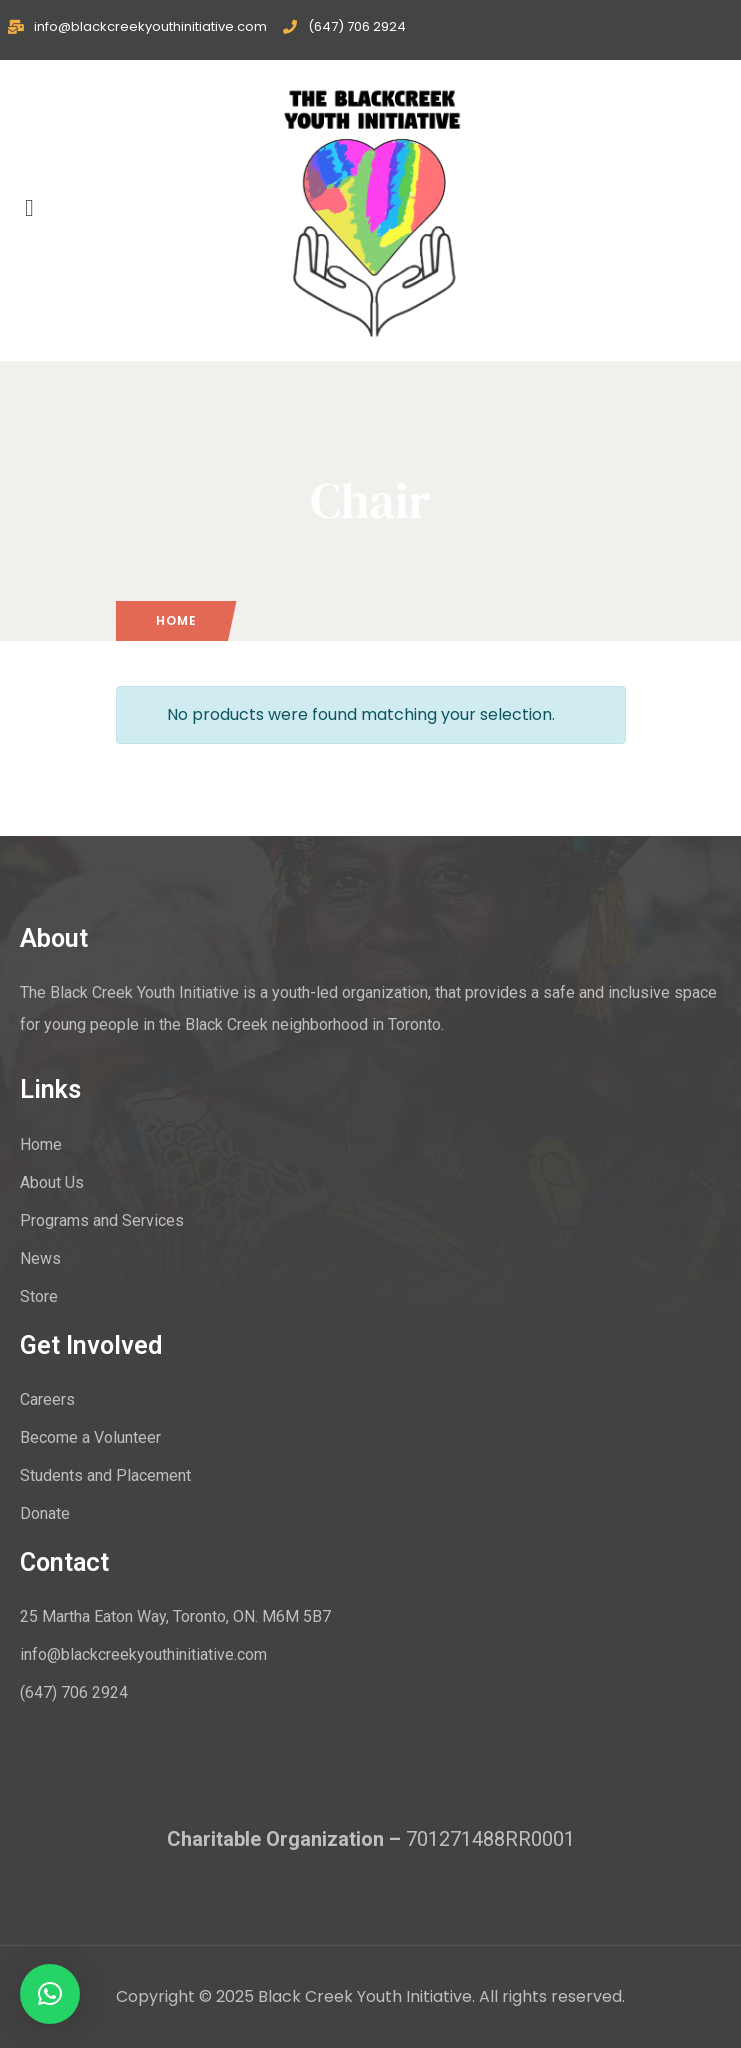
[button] (50, 1994)
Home (176, 620)
